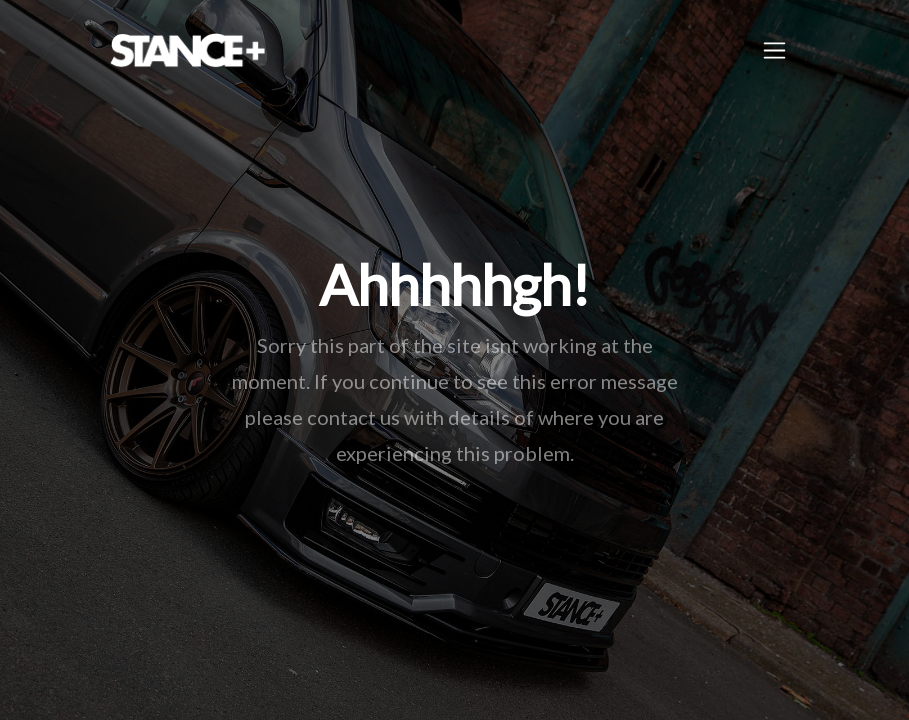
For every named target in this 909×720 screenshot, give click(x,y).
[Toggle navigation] (774, 50)
